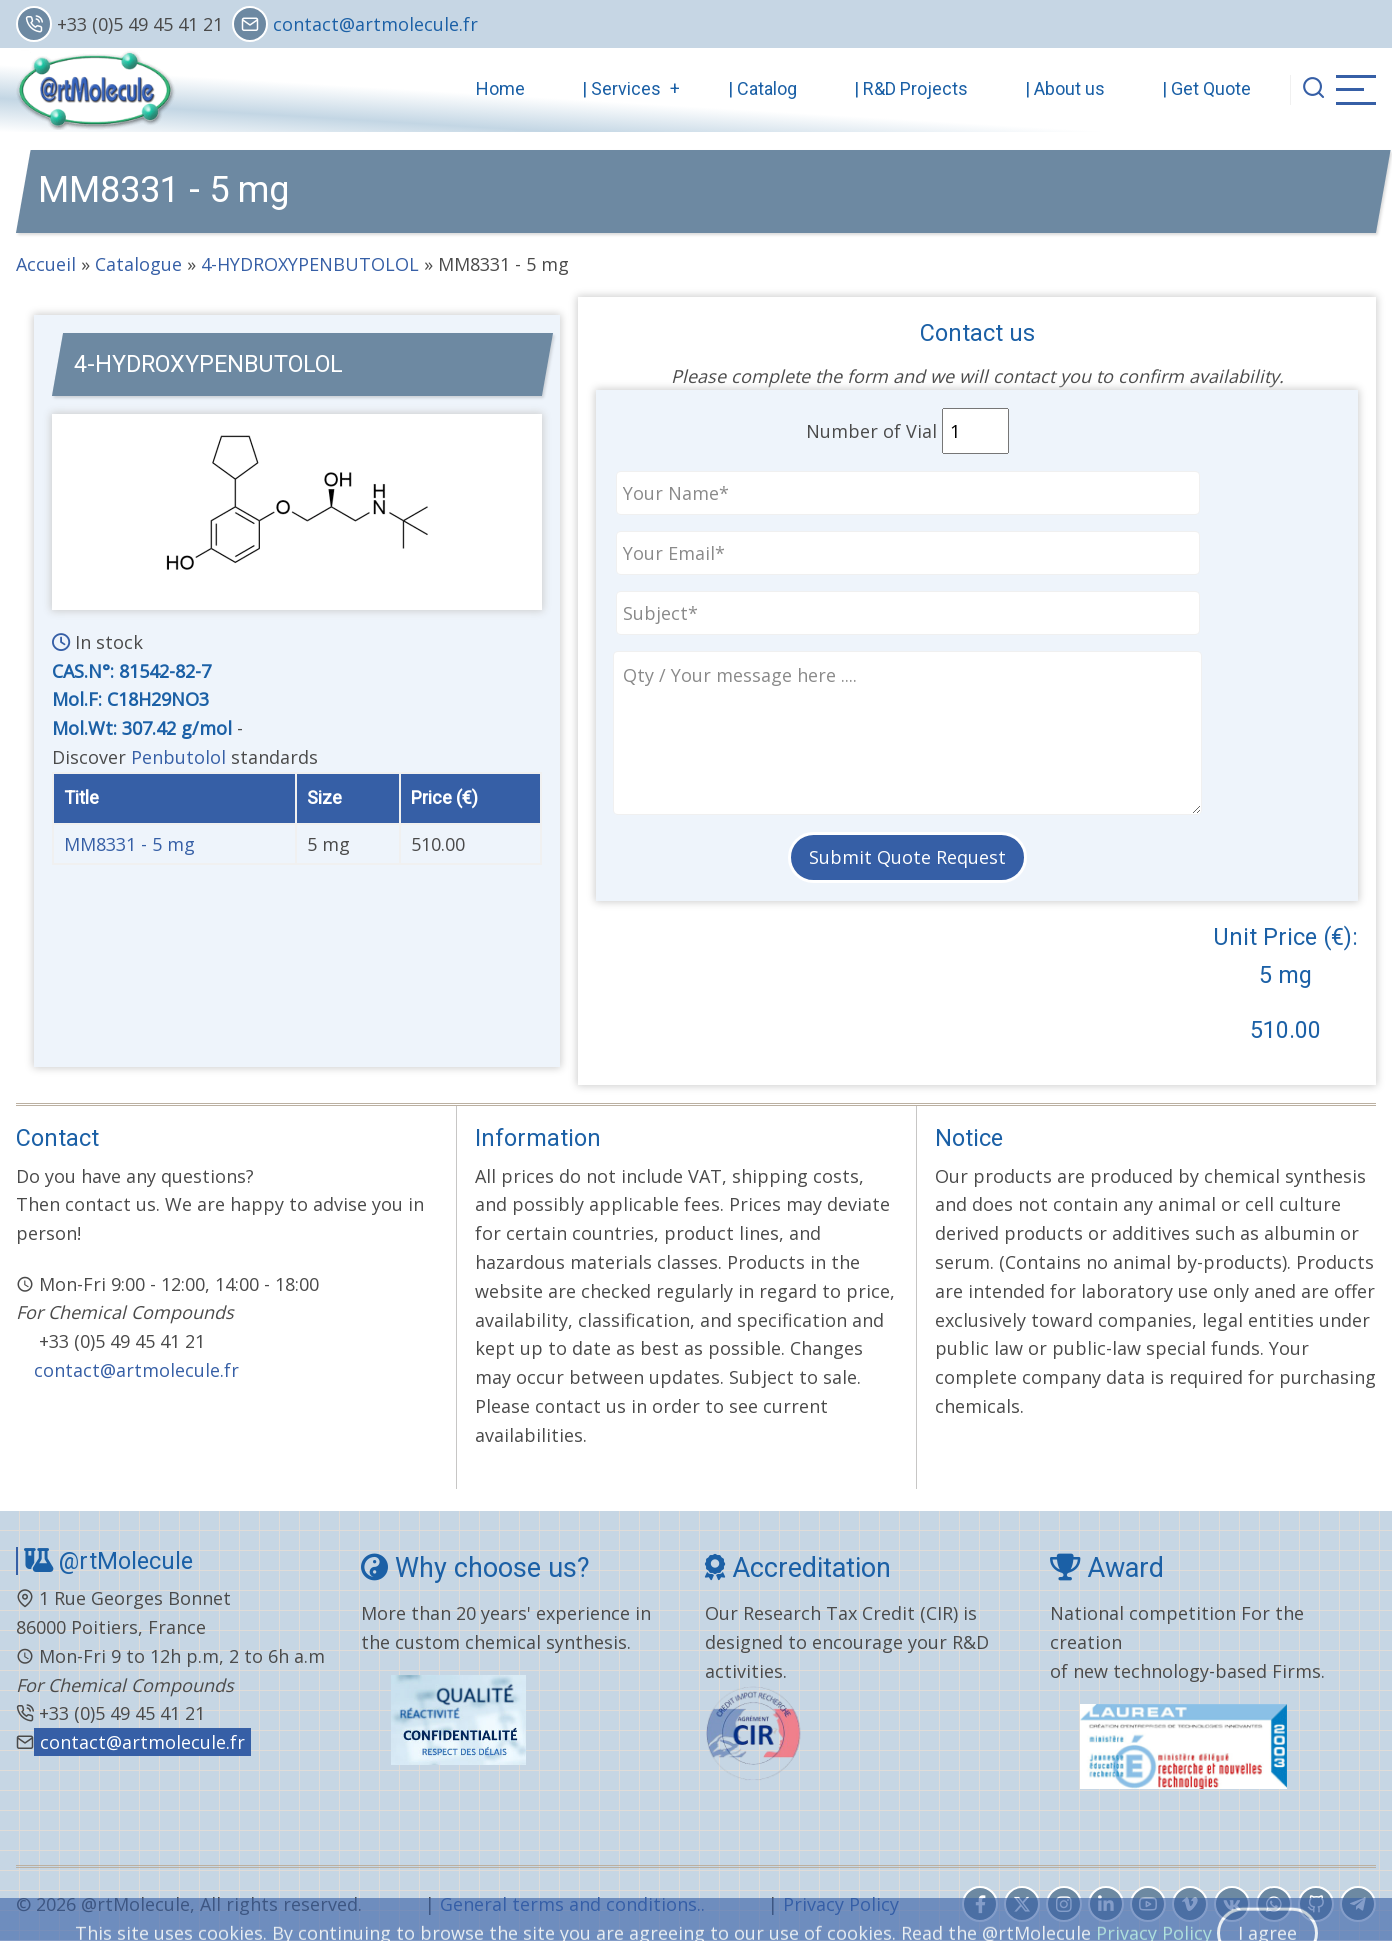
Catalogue (138, 264)
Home (500, 88)
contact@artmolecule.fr (375, 24)
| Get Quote (1206, 88)
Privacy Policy (841, 1904)
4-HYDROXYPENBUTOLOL (312, 264)
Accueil (46, 264)
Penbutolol (178, 757)
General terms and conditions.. (572, 1904)
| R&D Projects (911, 88)
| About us (1065, 88)
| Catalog (762, 88)
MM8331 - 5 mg (129, 844)
